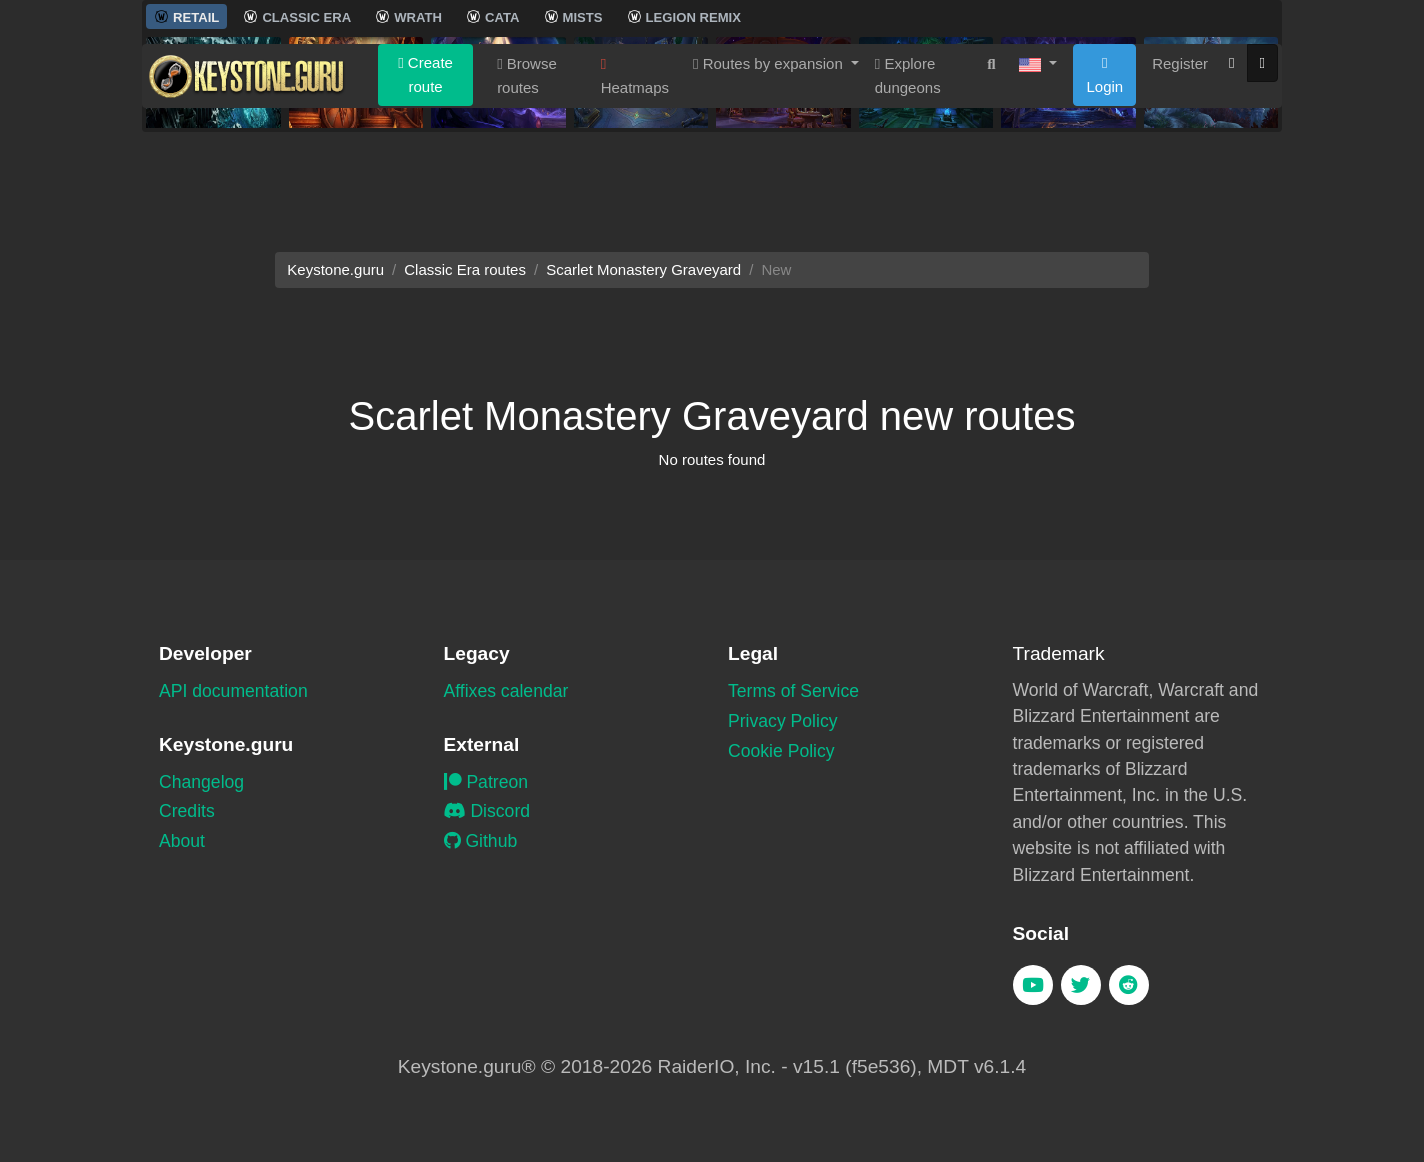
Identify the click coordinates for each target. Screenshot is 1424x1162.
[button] (1038, 162)
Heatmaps (635, 174)
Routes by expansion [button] (770, 161)
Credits (187, 811)
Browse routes (527, 173)
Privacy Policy (783, 721)
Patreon (486, 782)
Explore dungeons (908, 173)
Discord (487, 811)
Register (1180, 161)
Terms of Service (793, 691)
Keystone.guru (335, 269)
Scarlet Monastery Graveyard (643, 269)
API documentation (233, 691)
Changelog (201, 782)
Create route (425, 172)
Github (481, 841)
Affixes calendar (506, 691)
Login (1104, 173)
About (182, 841)
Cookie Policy (781, 751)
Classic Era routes (465, 269)
